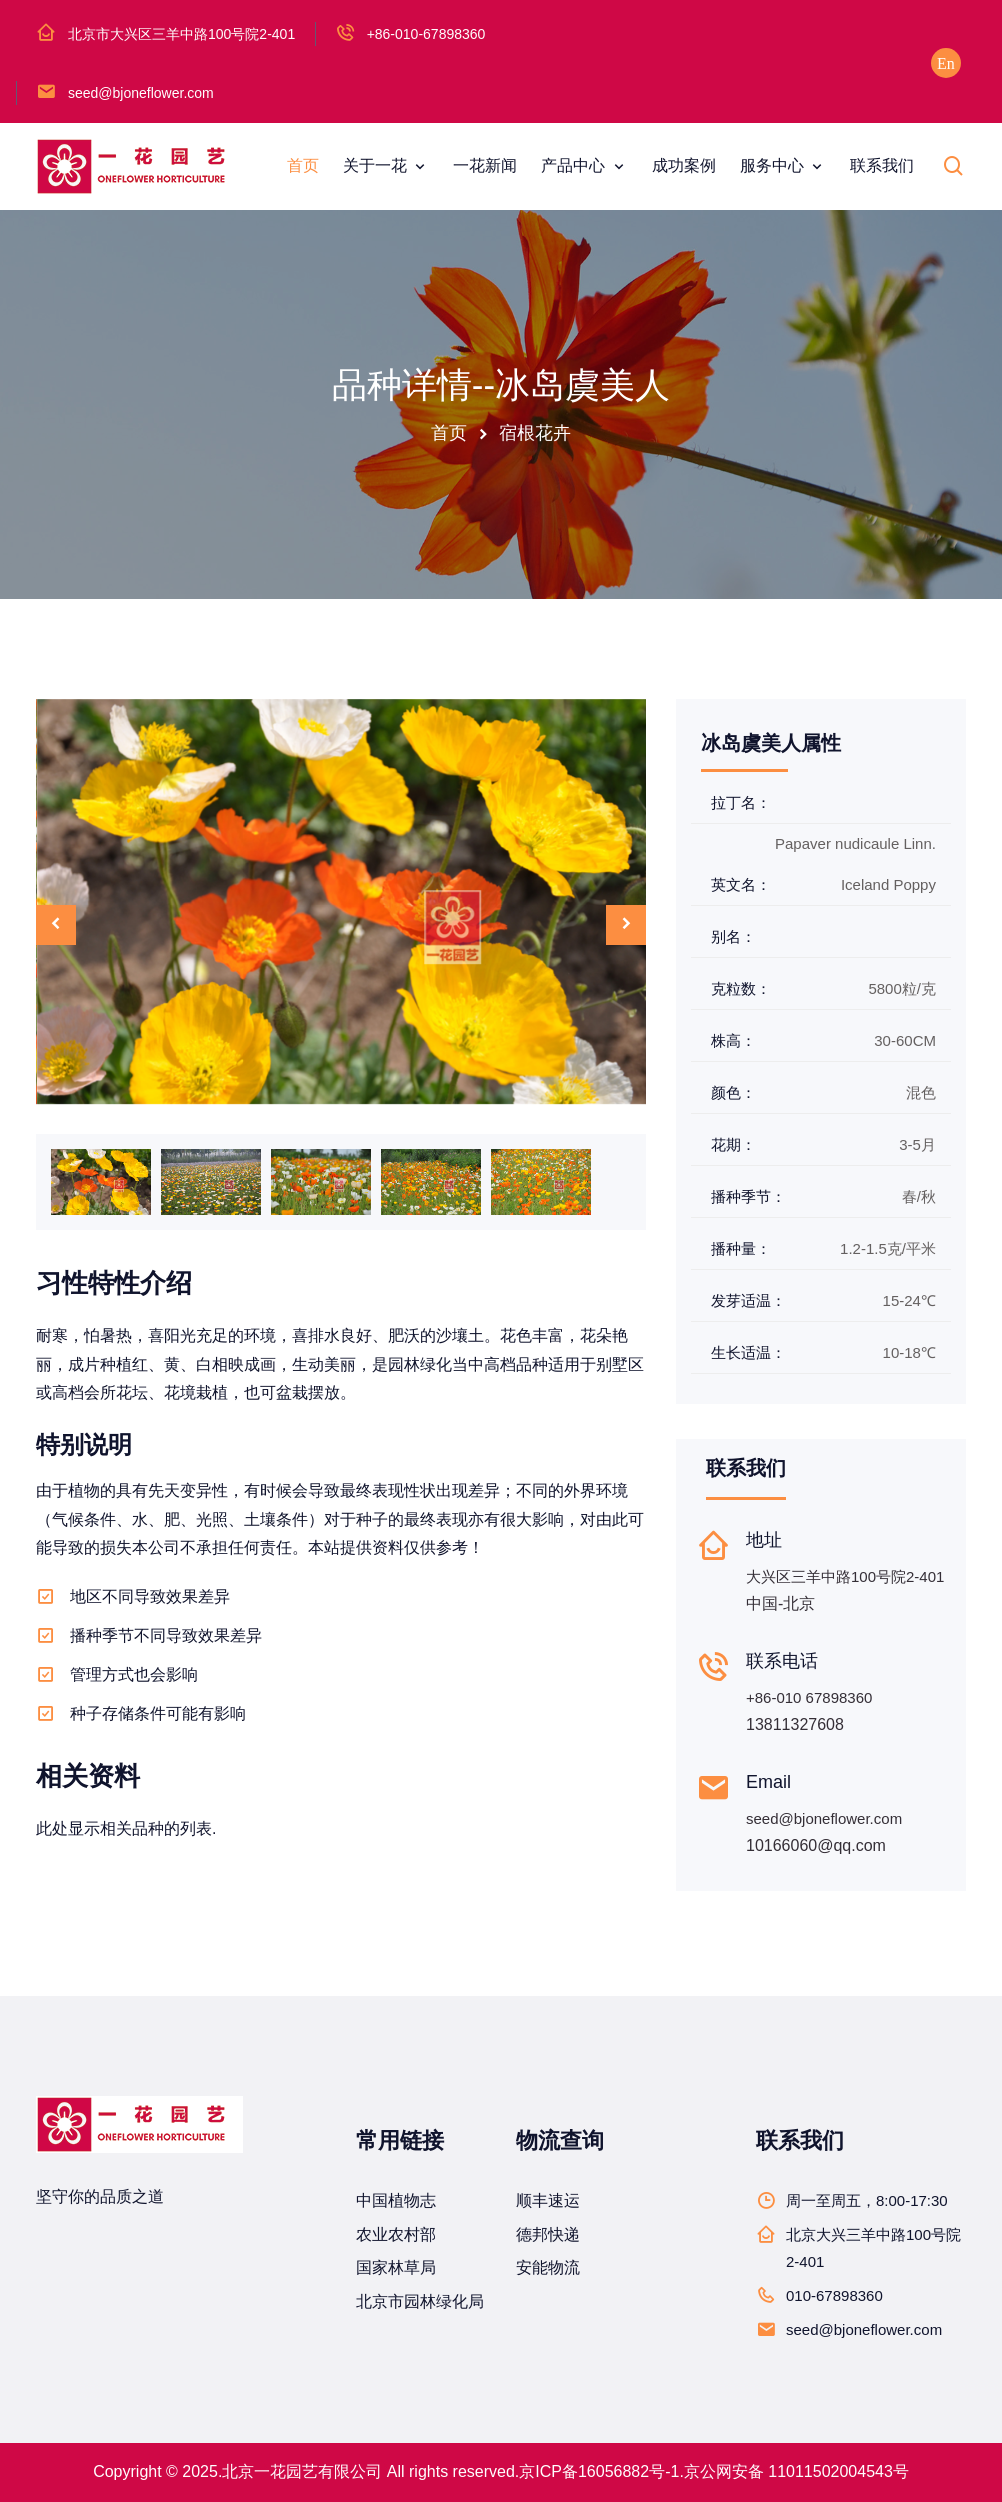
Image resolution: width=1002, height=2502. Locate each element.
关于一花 (377, 165)
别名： (733, 936)
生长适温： (748, 1352)
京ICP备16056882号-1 (599, 2471)
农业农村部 (396, 2234)
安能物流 (548, 2267)
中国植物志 (396, 2200)
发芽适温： (748, 1300)
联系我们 (882, 165)
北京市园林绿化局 (420, 2301)
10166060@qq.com (816, 1845)
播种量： (741, 1248)
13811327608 (795, 1724)
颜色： (733, 1092)
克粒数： (741, 988)
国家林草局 (396, 2267)
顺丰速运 (548, 2200)
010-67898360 (834, 2295)
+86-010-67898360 (426, 34)
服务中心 (774, 165)
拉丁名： (741, 802)
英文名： (741, 884)
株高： (733, 1040)
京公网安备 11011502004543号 (796, 2471)
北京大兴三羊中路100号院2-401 (873, 2248)
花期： (733, 1144)
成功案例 (684, 165)
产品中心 (575, 165)
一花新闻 (485, 165)
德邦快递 (548, 2234)
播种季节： (748, 1196)
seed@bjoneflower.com (141, 93)
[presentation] (56, 925)
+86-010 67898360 (809, 1697)
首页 (303, 165)
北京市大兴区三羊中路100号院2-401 (181, 34)
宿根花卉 (535, 433)
